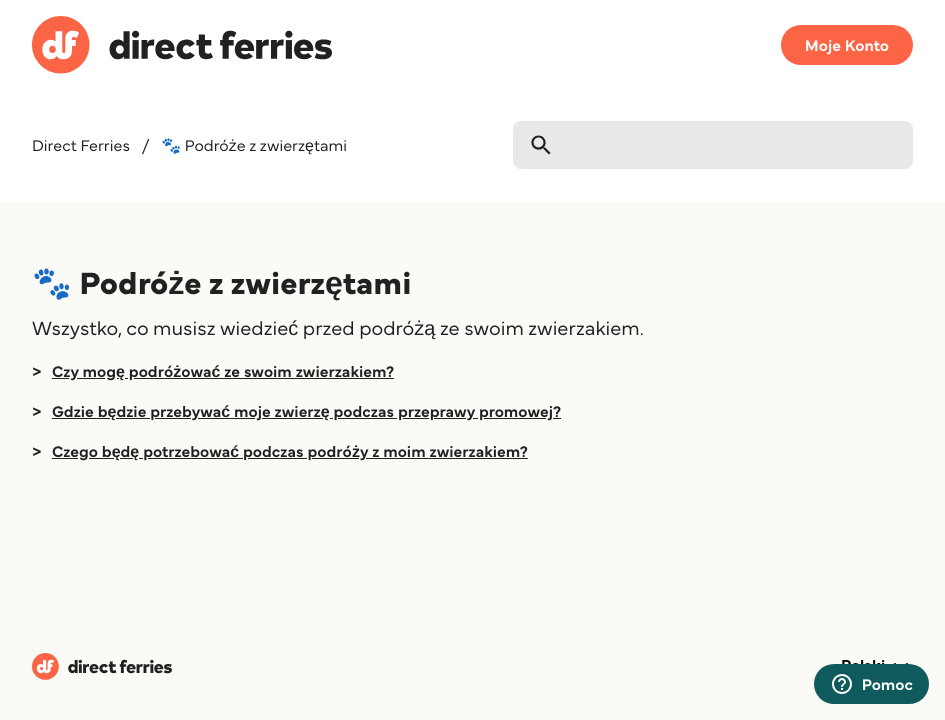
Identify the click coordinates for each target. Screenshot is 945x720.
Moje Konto (847, 45)
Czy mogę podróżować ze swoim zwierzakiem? (223, 371)
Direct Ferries (81, 145)
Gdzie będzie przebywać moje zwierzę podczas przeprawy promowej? (306, 411)
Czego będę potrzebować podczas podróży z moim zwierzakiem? (290, 451)
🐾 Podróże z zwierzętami (254, 145)
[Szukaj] (713, 145)
